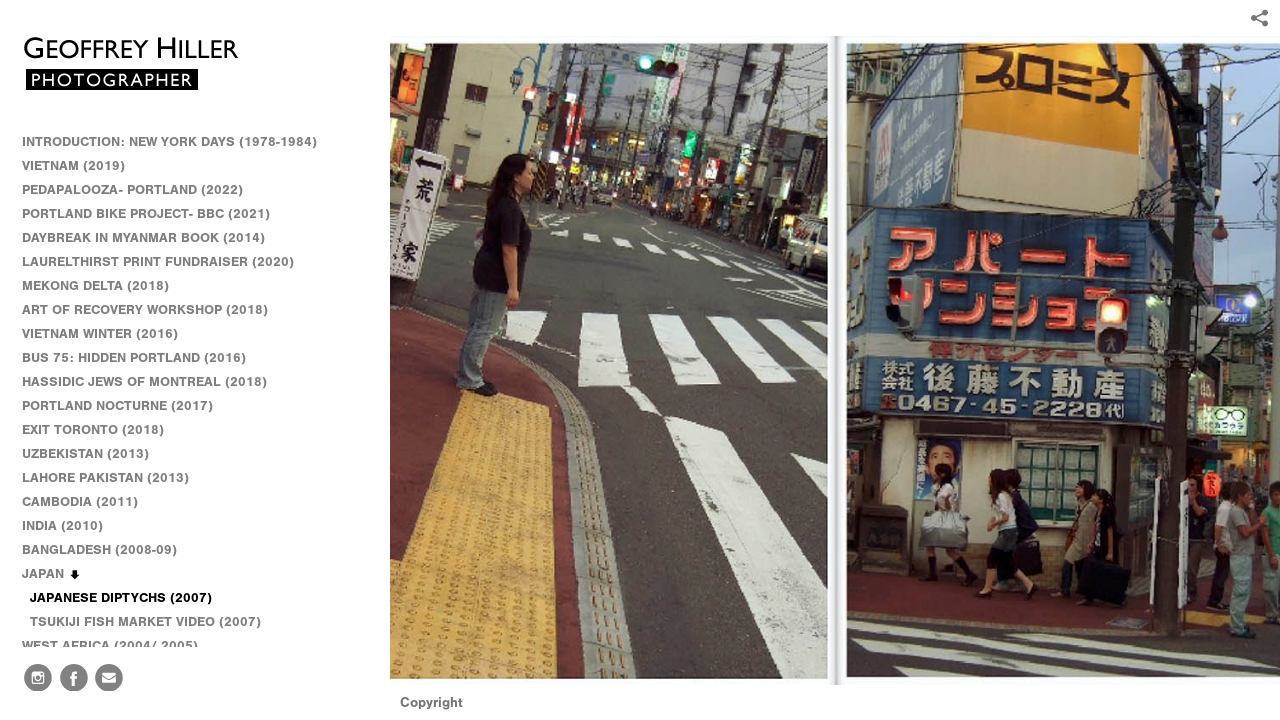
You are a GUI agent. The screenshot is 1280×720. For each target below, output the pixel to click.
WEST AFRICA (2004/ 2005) (119, 646)
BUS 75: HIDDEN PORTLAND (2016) (134, 357)
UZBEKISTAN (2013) (85, 453)
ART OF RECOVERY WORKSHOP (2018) (145, 309)
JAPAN (52, 574)
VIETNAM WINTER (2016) (109, 334)
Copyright (431, 702)
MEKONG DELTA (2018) (95, 285)
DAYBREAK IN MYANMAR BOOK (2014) (143, 237)
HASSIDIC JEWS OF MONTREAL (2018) (144, 381)
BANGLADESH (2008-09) (108, 550)
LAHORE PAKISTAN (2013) (114, 478)
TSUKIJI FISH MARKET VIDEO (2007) (145, 621)
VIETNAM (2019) (73, 165)
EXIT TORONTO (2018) (93, 429)
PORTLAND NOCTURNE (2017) (117, 405)
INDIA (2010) (71, 526)
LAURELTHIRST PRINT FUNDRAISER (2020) (158, 261)
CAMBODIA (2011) (89, 502)
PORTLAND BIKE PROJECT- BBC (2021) (146, 213)
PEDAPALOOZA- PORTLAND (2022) (132, 189)
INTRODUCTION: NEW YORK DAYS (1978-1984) (169, 141)
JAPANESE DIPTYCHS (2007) (121, 597)
